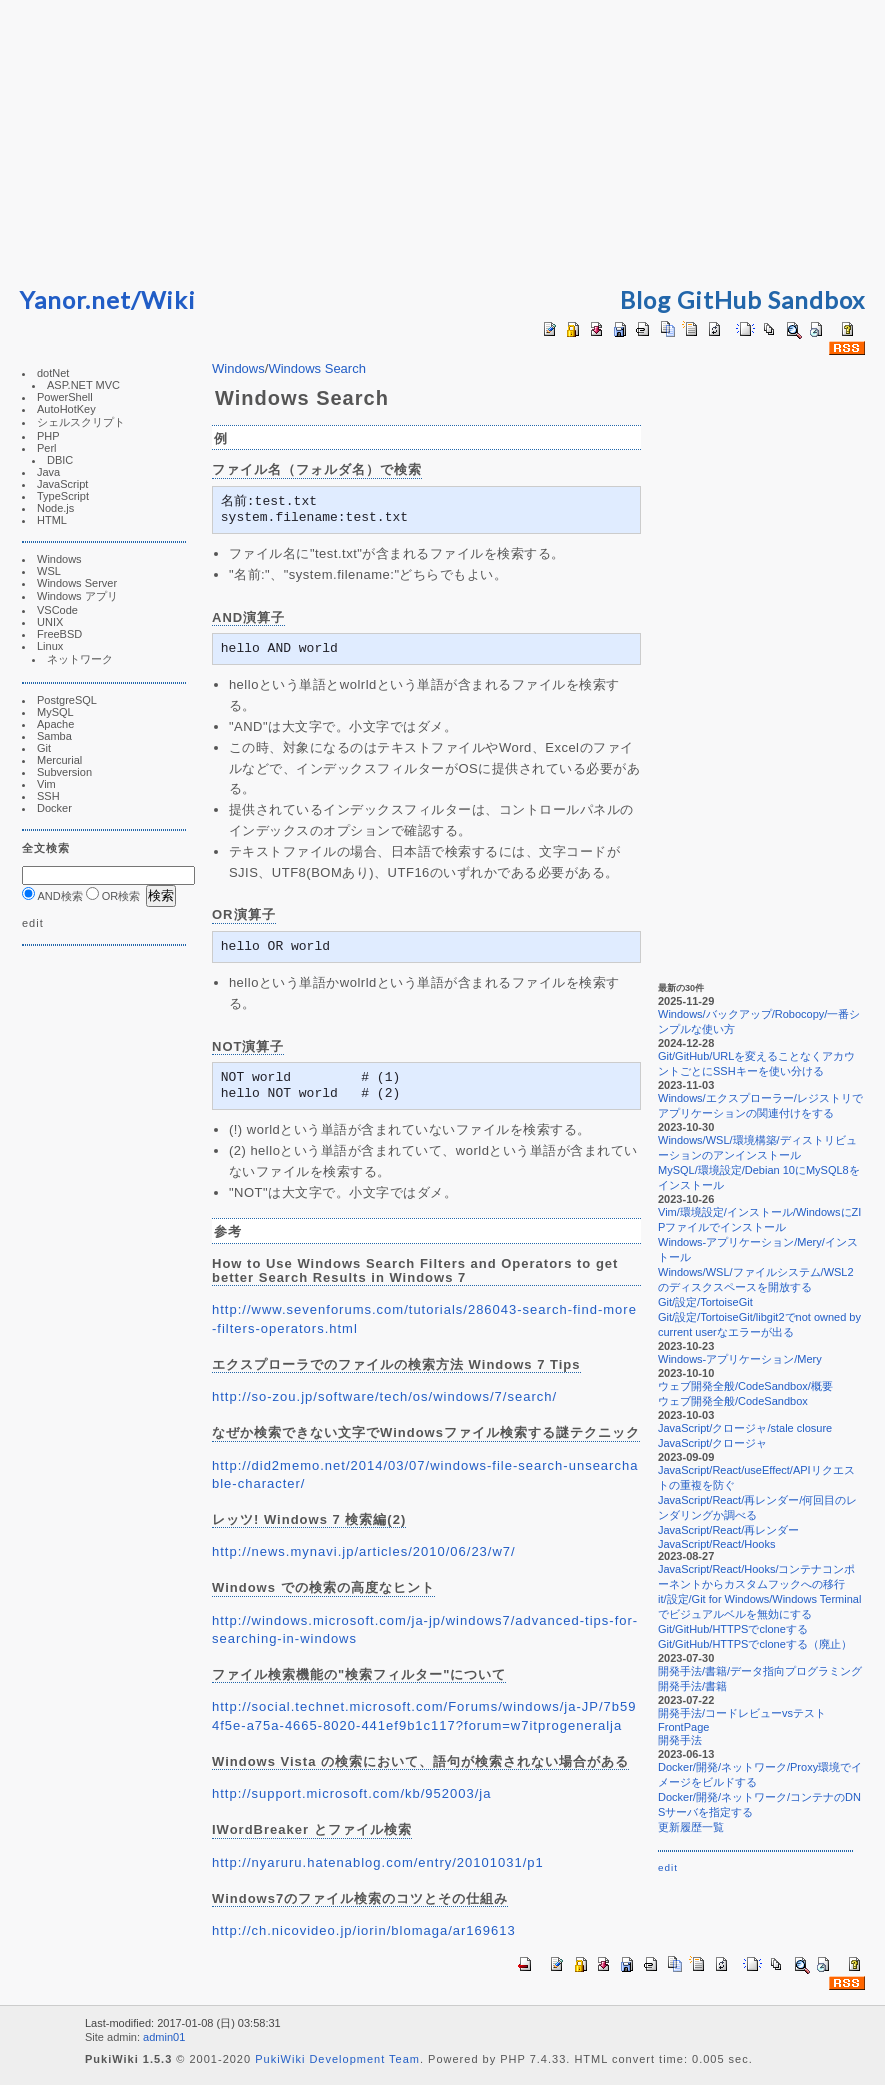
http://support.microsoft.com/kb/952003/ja (351, 1793)
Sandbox (816, 299)
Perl (47, 448)
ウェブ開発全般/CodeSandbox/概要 (745, 1386)
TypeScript (63, 496)
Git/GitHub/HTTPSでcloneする (733, 1629)
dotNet (53, 373)
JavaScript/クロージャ (712, 1443)
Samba (54, 736)
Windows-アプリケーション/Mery (740, 1359)
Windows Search (317, 368)
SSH (48, 796)
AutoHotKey (66, 409)
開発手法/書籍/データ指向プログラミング (760, 1671)
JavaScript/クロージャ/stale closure (745, 1428)
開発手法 (680, 1740)
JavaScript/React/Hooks (716, 1544)
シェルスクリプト (81, 422)
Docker (54, 808)
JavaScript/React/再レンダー (728, 1530)
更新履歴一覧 (691, 1827)
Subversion (64, 772)
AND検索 (52, 896)
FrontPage (683, 1727)
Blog (645, 299)
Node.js (55, 508)
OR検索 (113, 896)
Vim (46, 784)
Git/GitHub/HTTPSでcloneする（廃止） (755, 1644)
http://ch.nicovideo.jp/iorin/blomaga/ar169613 (364, 1930)
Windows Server (77, 583)
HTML (52, 520)
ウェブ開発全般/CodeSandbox (733, 1401)
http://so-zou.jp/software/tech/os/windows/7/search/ (384, 1396)
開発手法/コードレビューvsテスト (742, 1713)
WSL (49, 571)
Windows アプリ (77, 596)
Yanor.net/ (80, 299)
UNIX (50, 622)
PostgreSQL (67, 700)
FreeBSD (59, 634)
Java (48, 472)
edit (33, 923)
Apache (55, 724)
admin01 (164, 2037)
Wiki (168, 299)
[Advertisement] (443, 140)
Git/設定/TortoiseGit (705, 1302)
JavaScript (62, 484)
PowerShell (65, 397)
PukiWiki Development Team (337, 2059)
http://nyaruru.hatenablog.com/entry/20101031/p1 (378, 1862)
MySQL (55, 712)
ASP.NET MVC (83, 385)
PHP (48, 436)
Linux (50, 646)
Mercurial (59, 760)
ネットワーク (80, 659)
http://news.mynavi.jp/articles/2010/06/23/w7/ (364, 1551)
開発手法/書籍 (692, 1686)
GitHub (719, 299)
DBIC (60, 460)
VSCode (57, 610)
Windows (59, 559)
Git (44, 748)
